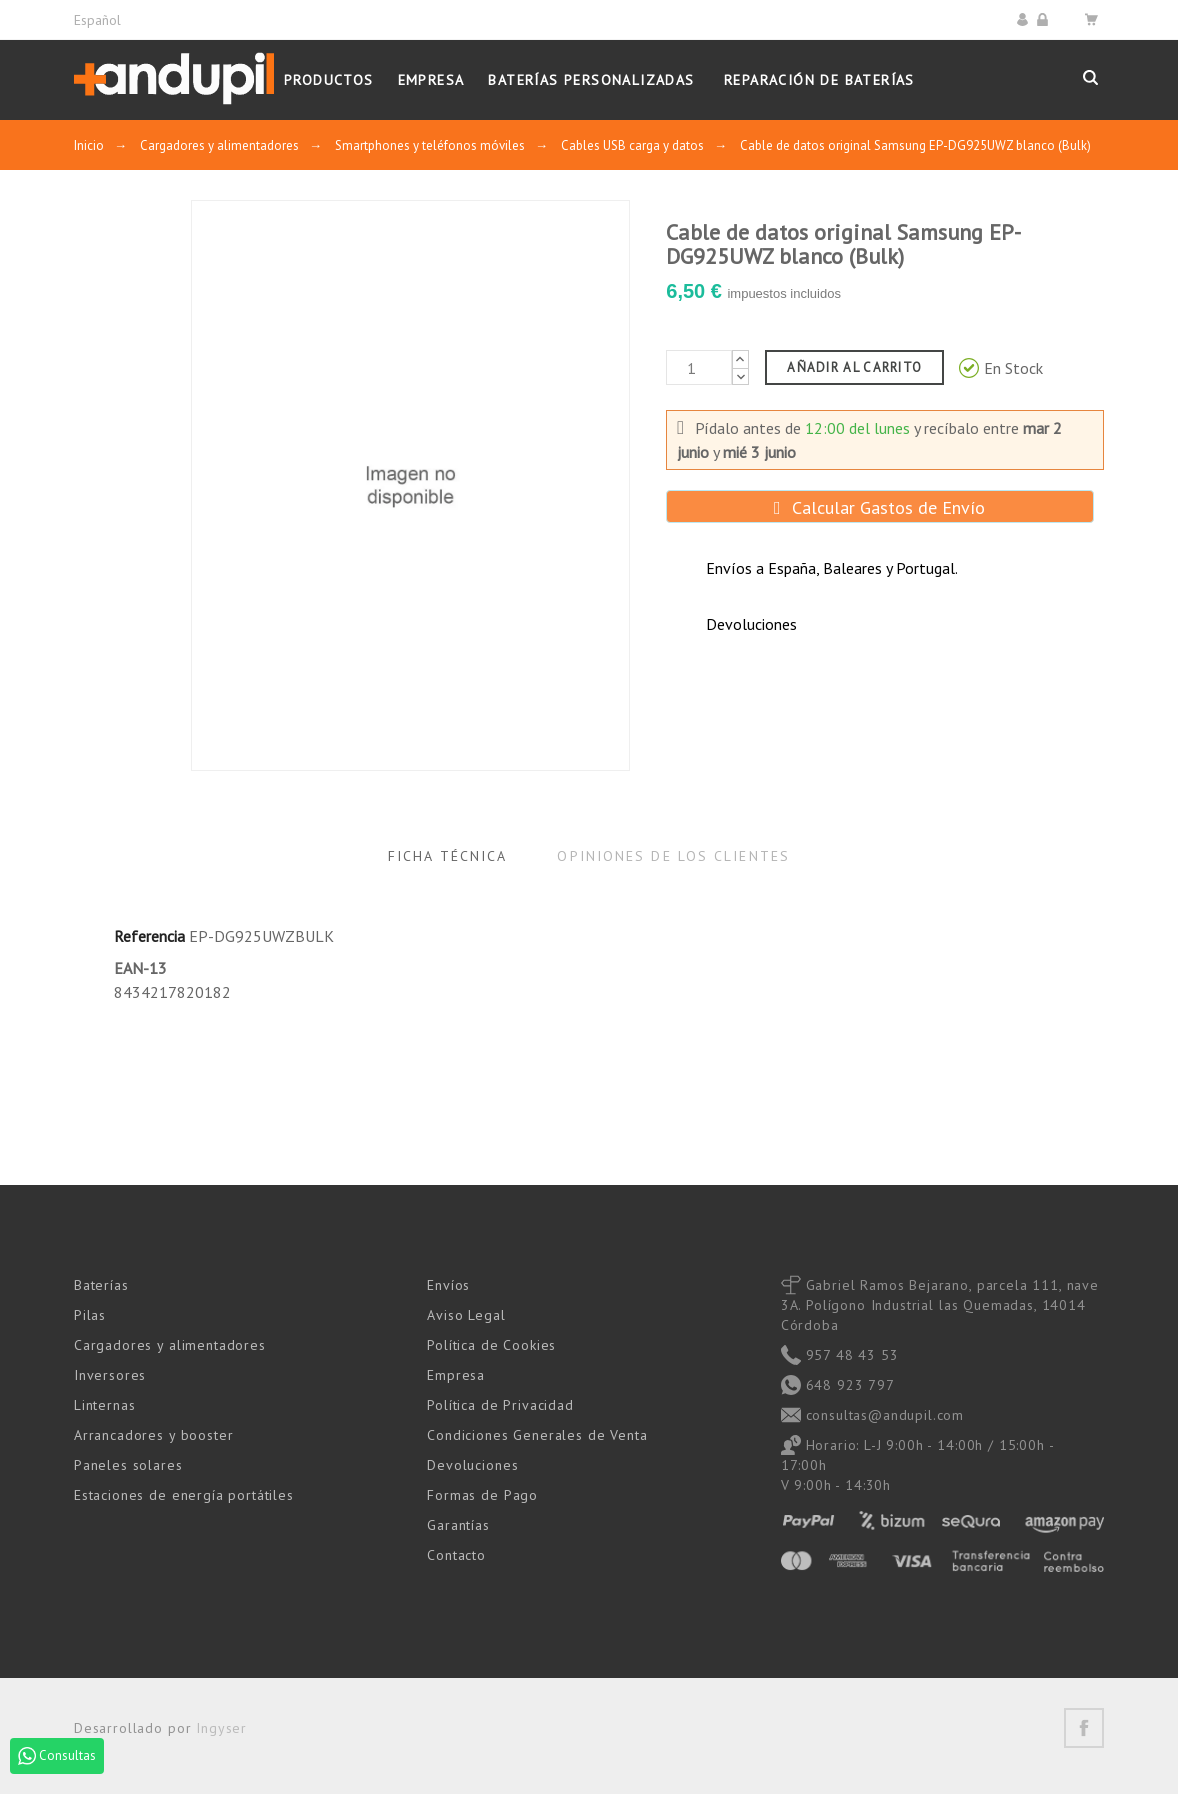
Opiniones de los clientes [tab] (673, 856)
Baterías (101, 1285)
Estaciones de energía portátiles (184, 1495)
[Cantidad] (699, 367)
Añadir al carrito (854, 367)
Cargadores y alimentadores (170, 1345)
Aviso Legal (466, 1315)
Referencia (149, 936)
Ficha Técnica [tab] (447, 856)
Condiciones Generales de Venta (537, 1435)
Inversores (110, 1375)
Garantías (458, 1525)
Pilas (90, 1315)
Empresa (456, 1375)
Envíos (448, 1285)
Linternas (105, 1405)
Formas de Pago (482, 1495)
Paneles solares (128, 1465)
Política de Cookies (491, 1345)
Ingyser (221, 1728)
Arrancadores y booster (153, 1435)
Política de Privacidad (500, 1405)
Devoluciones (472, 1465)
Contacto (456, 1555)
